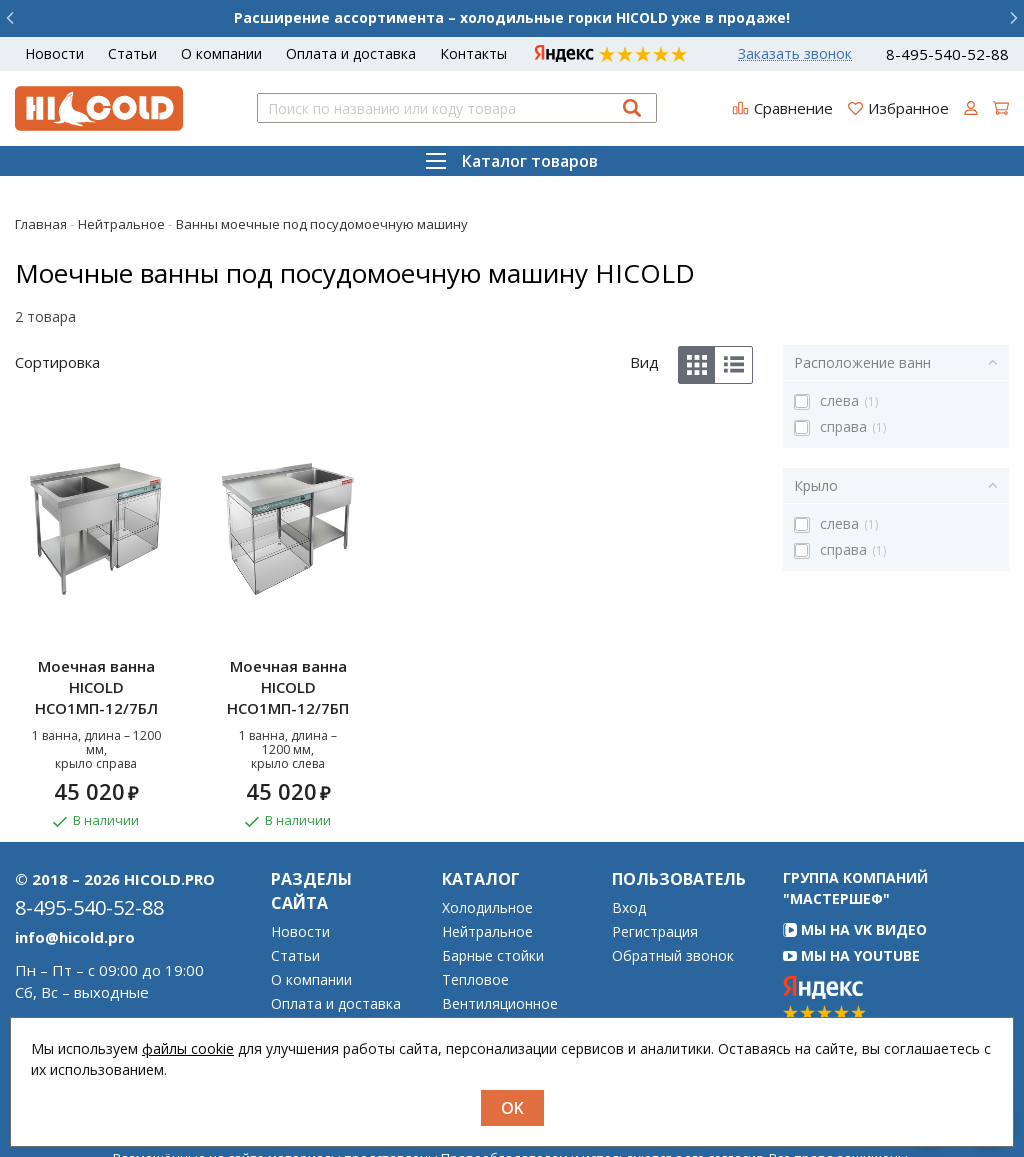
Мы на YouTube (851, 908)
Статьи (132, 53)
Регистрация (655, 885)
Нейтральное (487, 885)
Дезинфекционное (504, 981)
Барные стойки (493, 909)
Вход (629, 861)
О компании (221, 53)
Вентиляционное (500, 957)
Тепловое (475, 933)
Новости (54, 53)
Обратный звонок (673, 909)
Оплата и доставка (351, 53)
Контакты (473, 53)
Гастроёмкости (494, 1005)
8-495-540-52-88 (947, 54)
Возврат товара (326, 1005)
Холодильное (487, 861)
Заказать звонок (795, 54)
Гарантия (303, 981)
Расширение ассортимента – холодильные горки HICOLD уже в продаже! (512, 17)
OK (512, 1108)
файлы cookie (188, 1048)
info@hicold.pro (75, 890)
